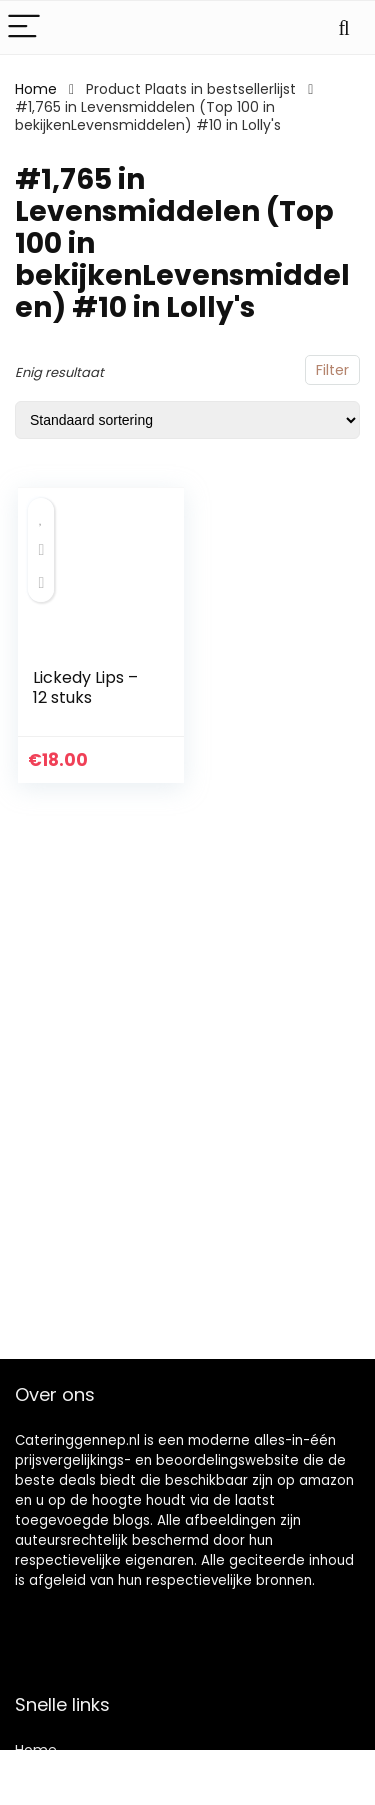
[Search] (344, 27)
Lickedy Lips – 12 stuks (85, 687)
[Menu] (24, 27)
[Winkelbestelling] (187, 420)
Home (36, 89)
